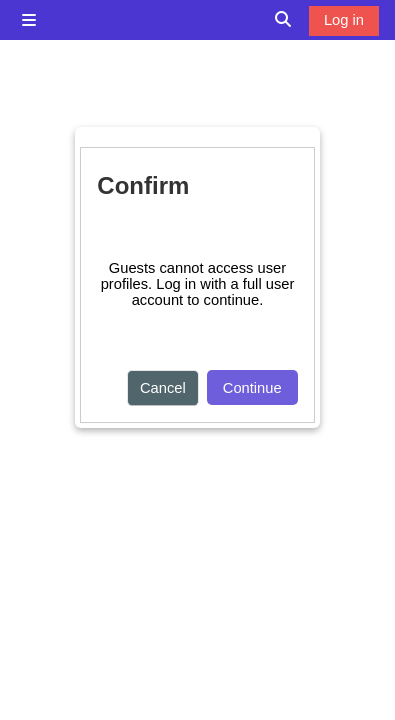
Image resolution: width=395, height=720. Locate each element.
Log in (344, 20)
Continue (252, 388)
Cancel (163, 388)
